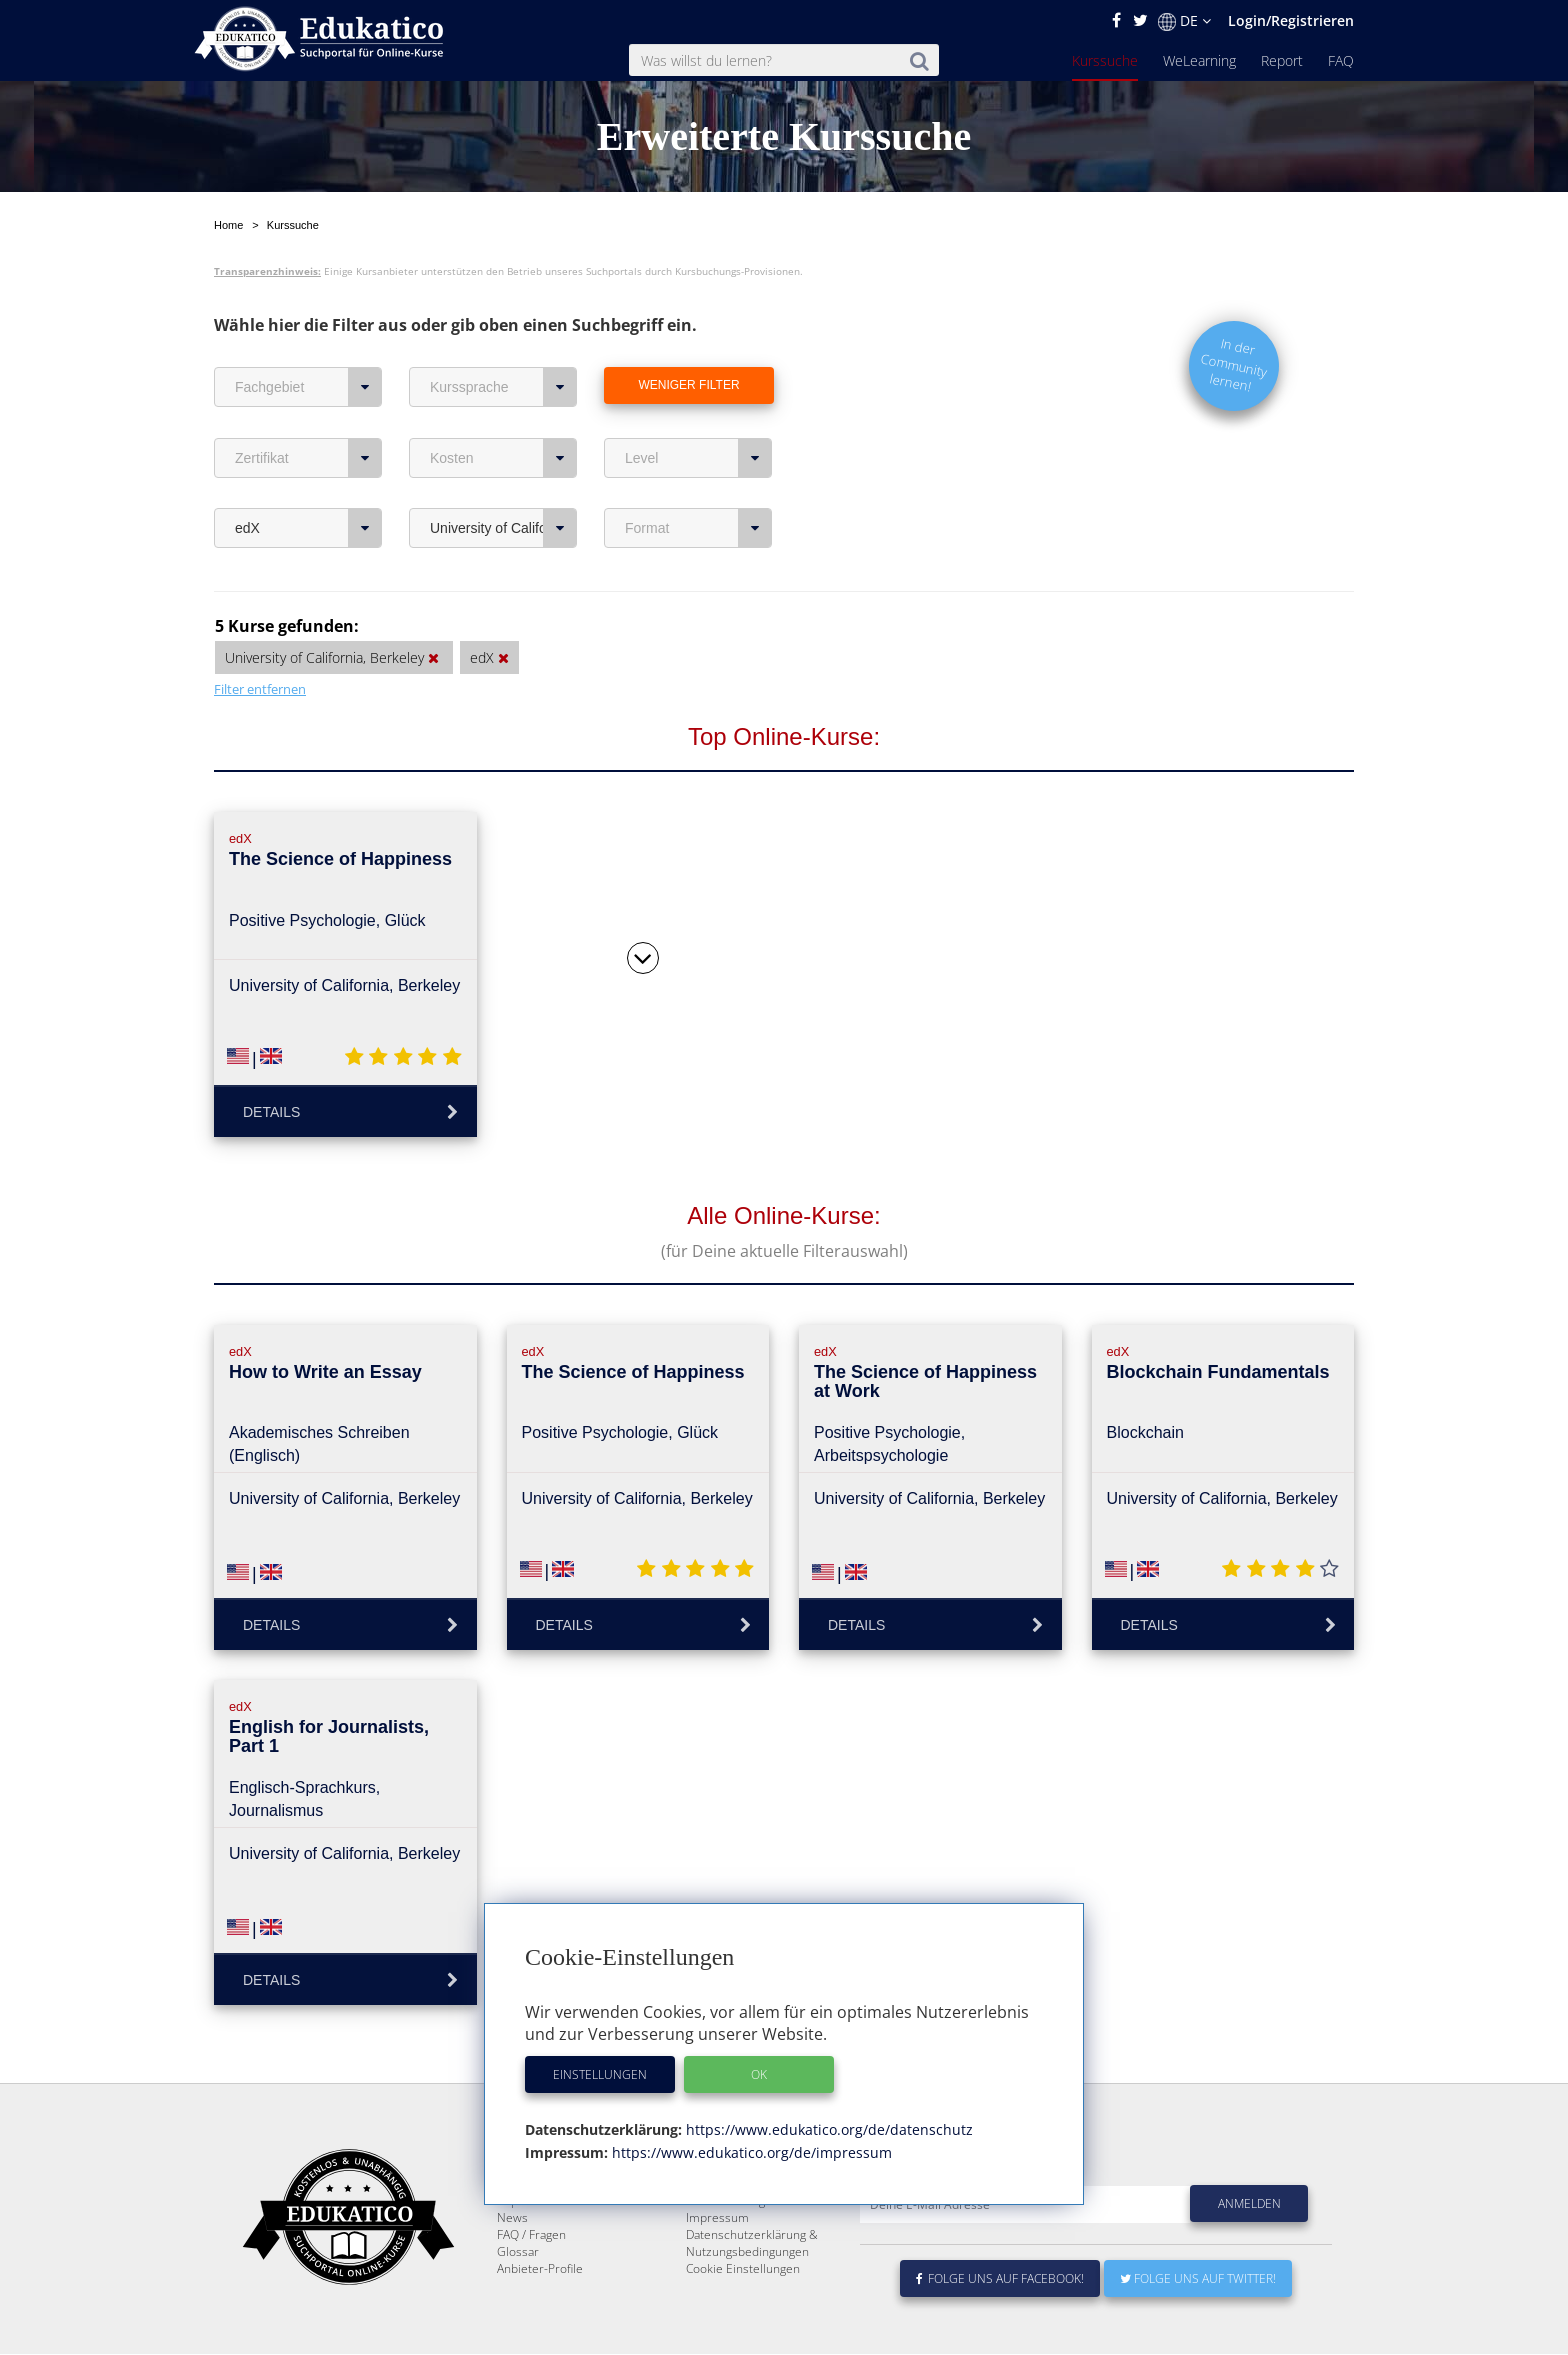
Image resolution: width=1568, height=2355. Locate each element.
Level (698, 458)
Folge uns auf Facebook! (1000, 2326)
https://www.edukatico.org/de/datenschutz (827, 2129)
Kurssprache (503, 387)
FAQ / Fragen (531, 2282)
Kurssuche (1105, 60)
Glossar (518, 2299)
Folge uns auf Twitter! (1198, 2326)
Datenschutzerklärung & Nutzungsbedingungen (752, 2291)
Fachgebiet (308, 387)
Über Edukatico (728, 2214)
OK (759, 2074)
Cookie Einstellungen (743, 2316)
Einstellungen (600, 2074)
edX (308, 528)
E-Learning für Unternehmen (765, 2231)
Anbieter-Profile (540, 2316)
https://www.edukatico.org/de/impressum (750, 2152)
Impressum (717, 2265)
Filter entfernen (260, 689)
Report (1282, 60)
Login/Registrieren (1291, 20)
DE (1184, 21)
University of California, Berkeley (503, 528)
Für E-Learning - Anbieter (754, 2248)
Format (698, 528)
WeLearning (1199, 60)
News (512, 2265)
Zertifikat (308, 458)
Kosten (503, 458)
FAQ (1341, 60)
